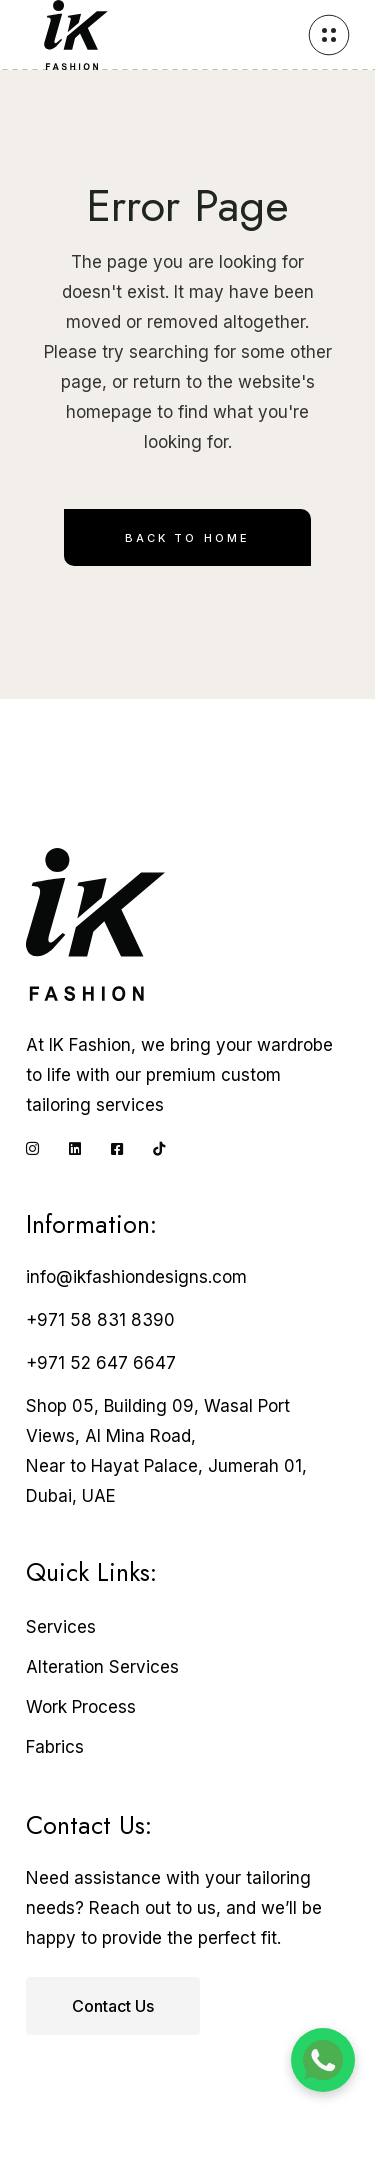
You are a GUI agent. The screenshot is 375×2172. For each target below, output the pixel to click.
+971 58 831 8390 (100, 1320)
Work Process (81, 1707)
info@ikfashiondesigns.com (136, 1277)
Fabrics (55, 1747)
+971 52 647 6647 (101, 1363)
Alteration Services (102, 1667)
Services (61, 1627)
